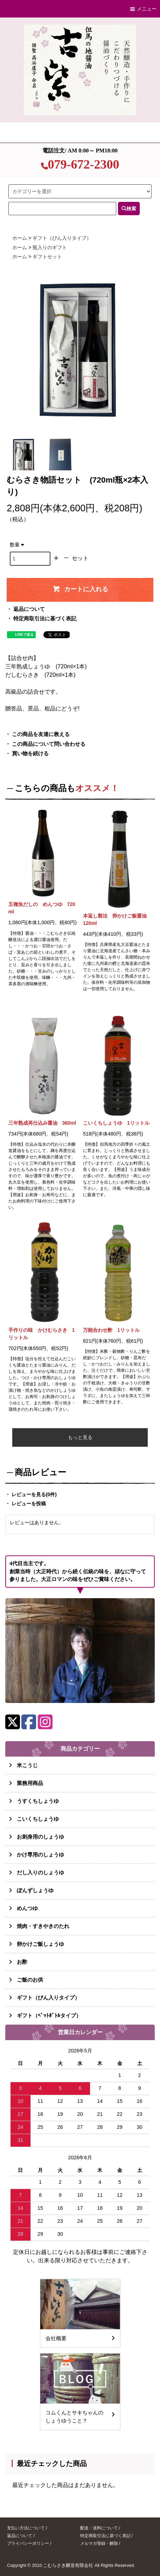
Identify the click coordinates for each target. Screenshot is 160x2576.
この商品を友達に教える (41, 734)
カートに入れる (80, 589)
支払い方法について (26, 2528)
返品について (29, 609)
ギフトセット (47, 256)
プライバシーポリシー (28, 2543)
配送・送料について (99, 2528)
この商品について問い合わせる (48, 744)
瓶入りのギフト (50, 247)
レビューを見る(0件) (34, 1494)
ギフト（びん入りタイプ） (62, 238)
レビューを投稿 (29, 1503)
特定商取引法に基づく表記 (44, 618)
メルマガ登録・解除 (99, 2543)
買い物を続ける (30, 753)
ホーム (19, 238)
